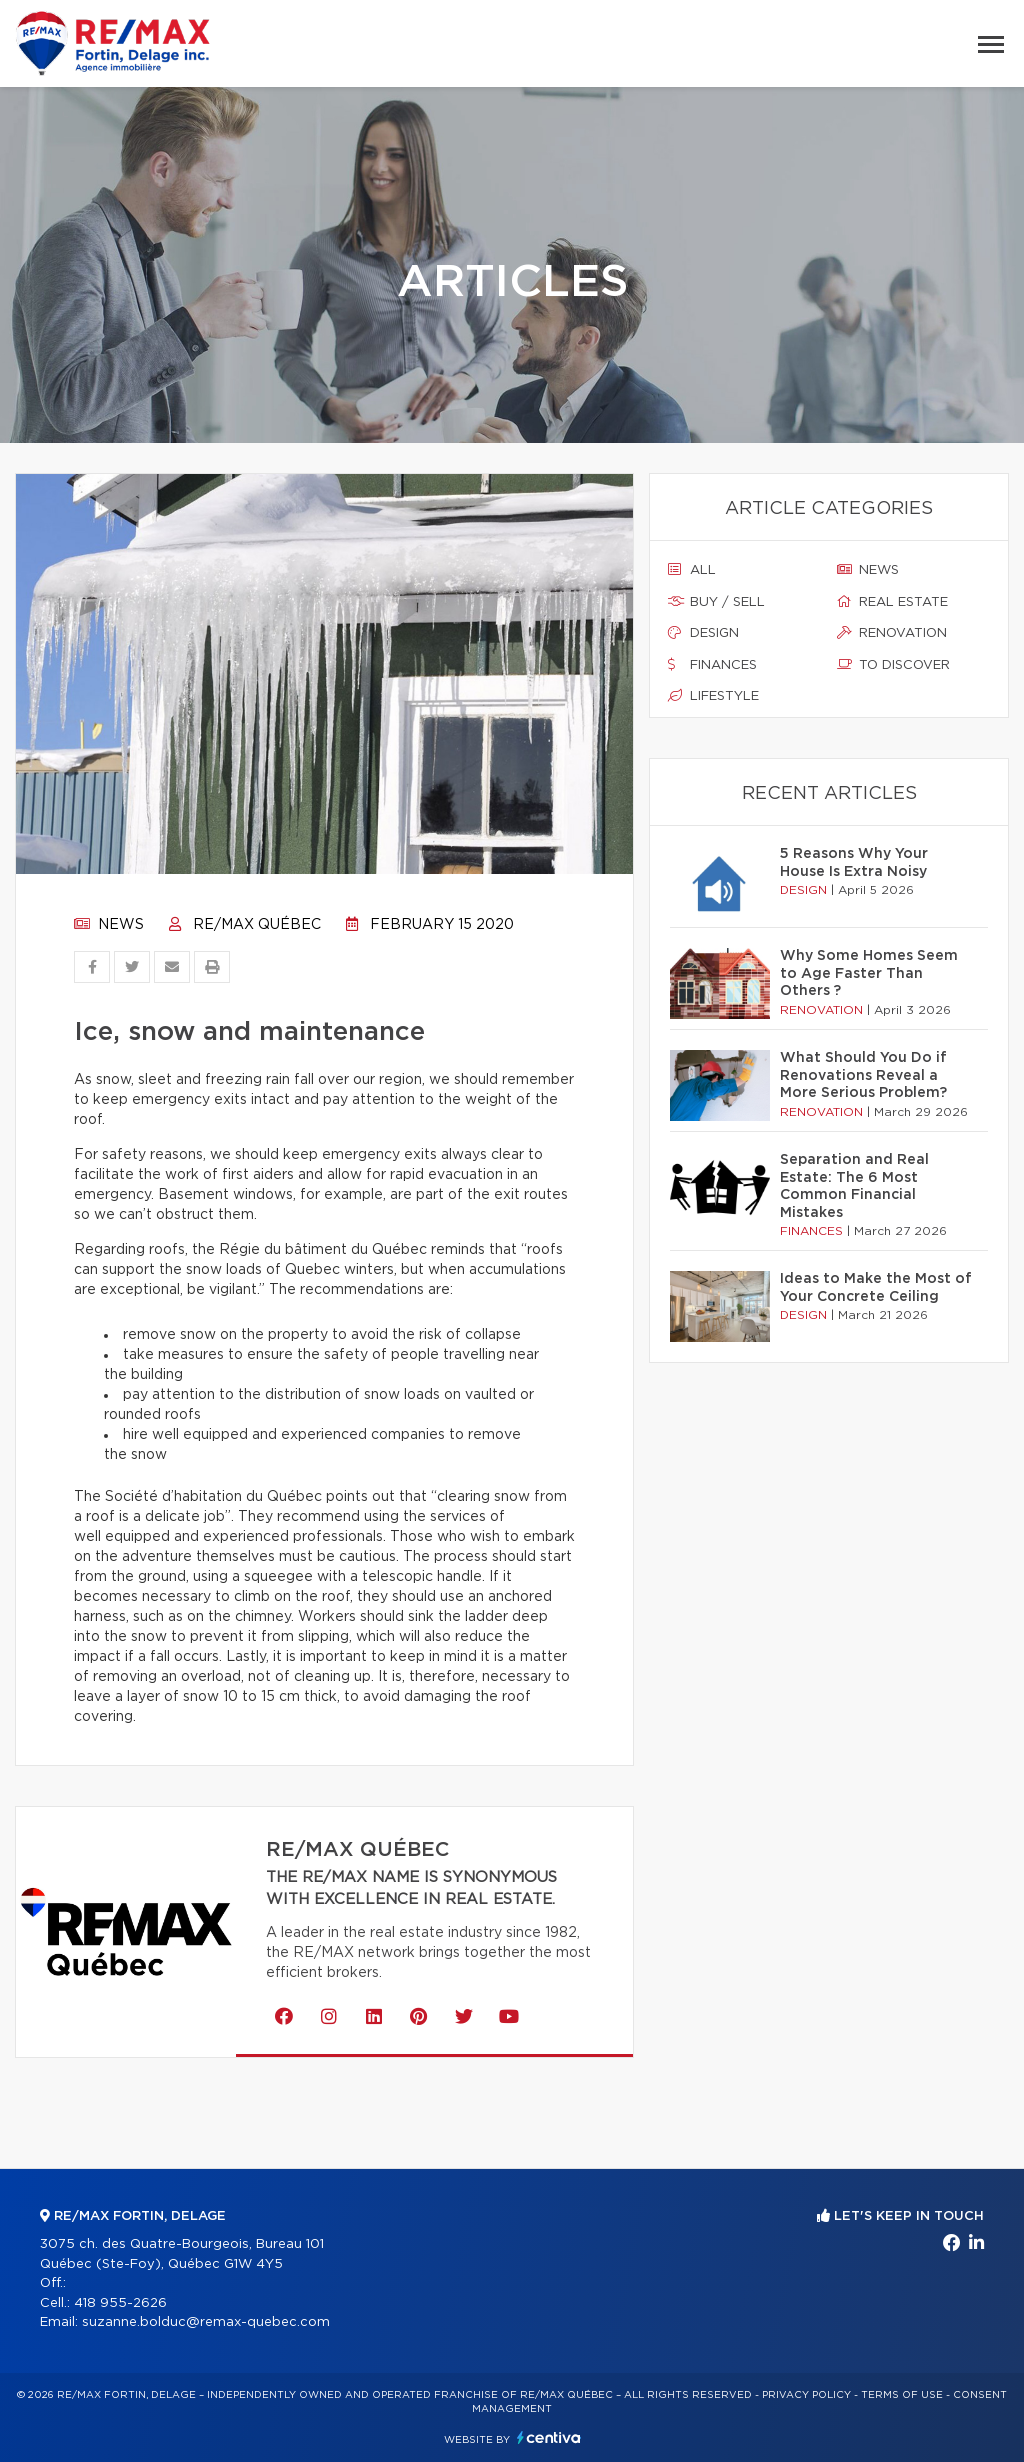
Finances (712, 665)
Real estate (892, 602)
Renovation (892, 633)
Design (703, 633)
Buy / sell (716, 602)
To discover (893, 665)
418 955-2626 (120, 2303)
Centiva (549, 2437)
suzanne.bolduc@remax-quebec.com (206, 2322)
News (109, 925)
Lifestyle (713, 696)
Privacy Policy (806, 2395)
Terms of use (902, 2395)
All (692, 570)
